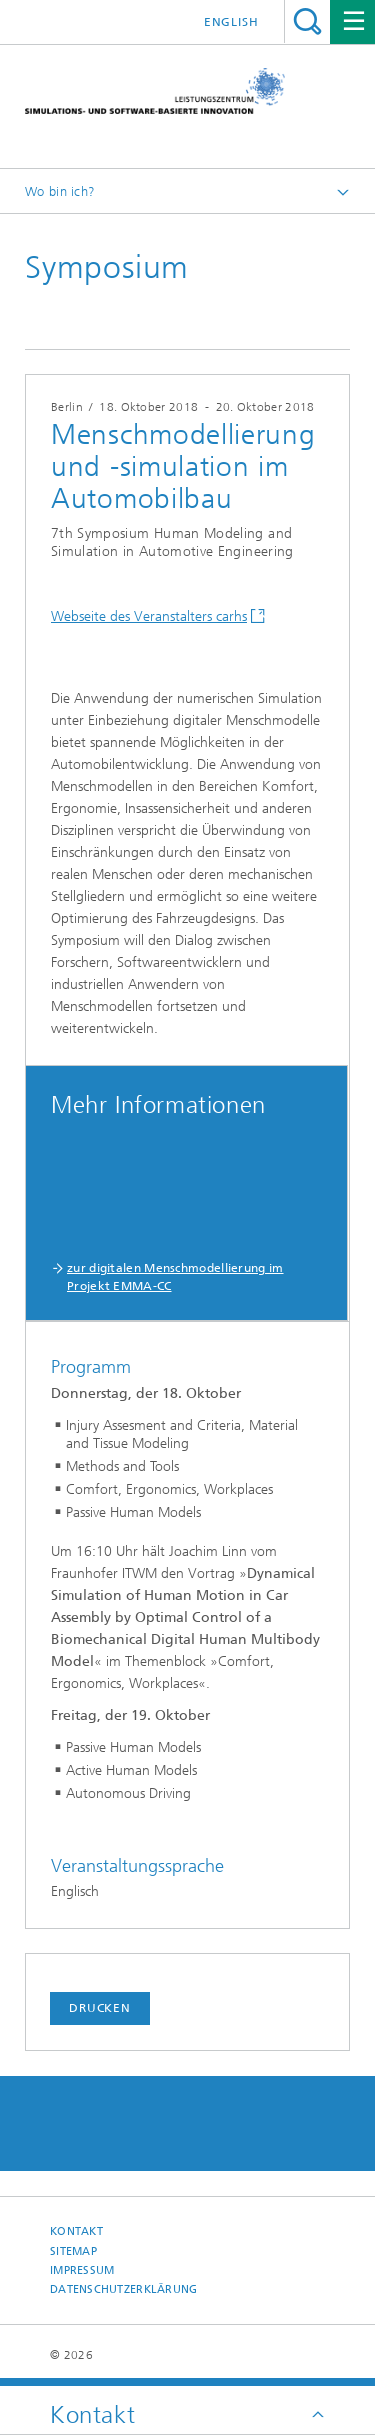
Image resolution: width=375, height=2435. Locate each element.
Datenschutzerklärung (124, 2289)
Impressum (82, 2270)
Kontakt (76, 2231)
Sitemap (73, 2251)
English (231, 22)
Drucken (100, 2008)
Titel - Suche (307, 21)
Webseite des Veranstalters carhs (149, 616)
